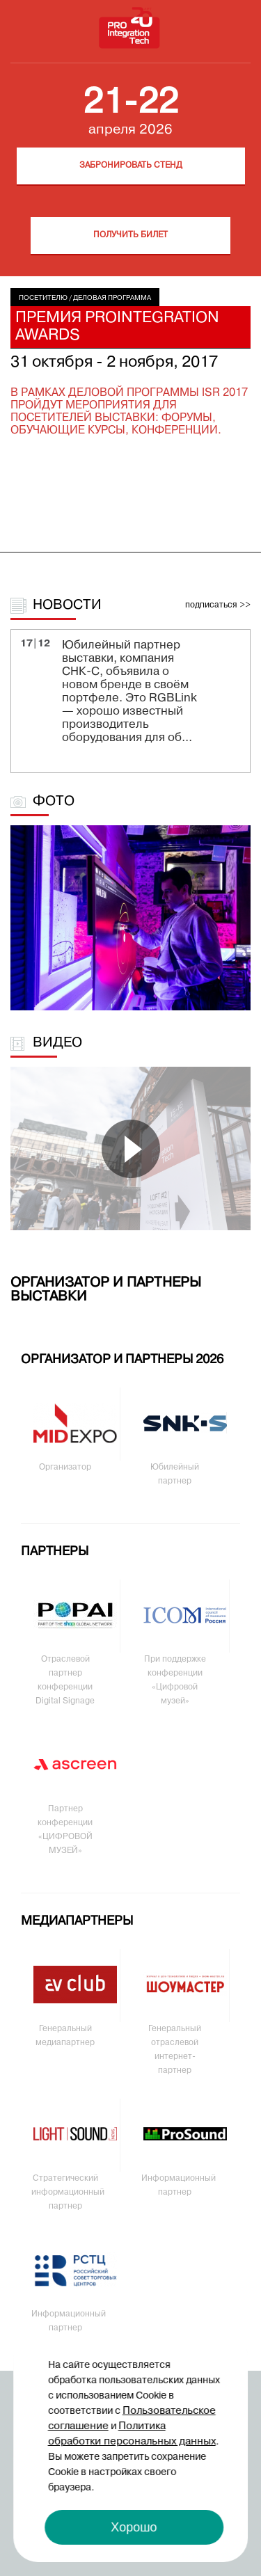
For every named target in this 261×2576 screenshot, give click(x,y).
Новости (67, 605)
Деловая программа (112, 298)
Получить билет (130, 235)
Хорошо (134, 2527)
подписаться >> (218, 605)
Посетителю (43, 298)
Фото (53, 801)
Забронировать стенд (130, 165)
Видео (57, 1043)
